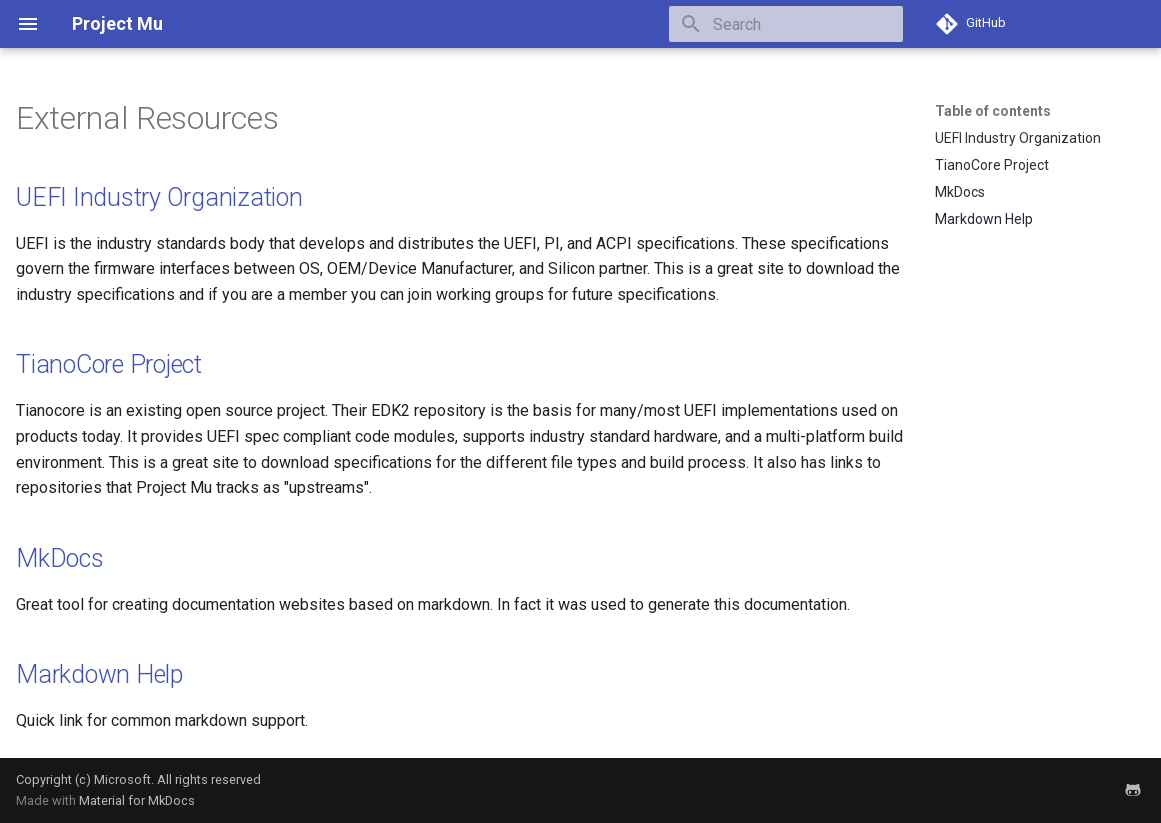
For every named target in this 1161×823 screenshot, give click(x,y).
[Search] (786, 24)
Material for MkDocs (137, 800)
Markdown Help (99, 674)
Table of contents (993, 111)
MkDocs (60, 558)
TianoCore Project (109, 364)
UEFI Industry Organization (159, 197)
